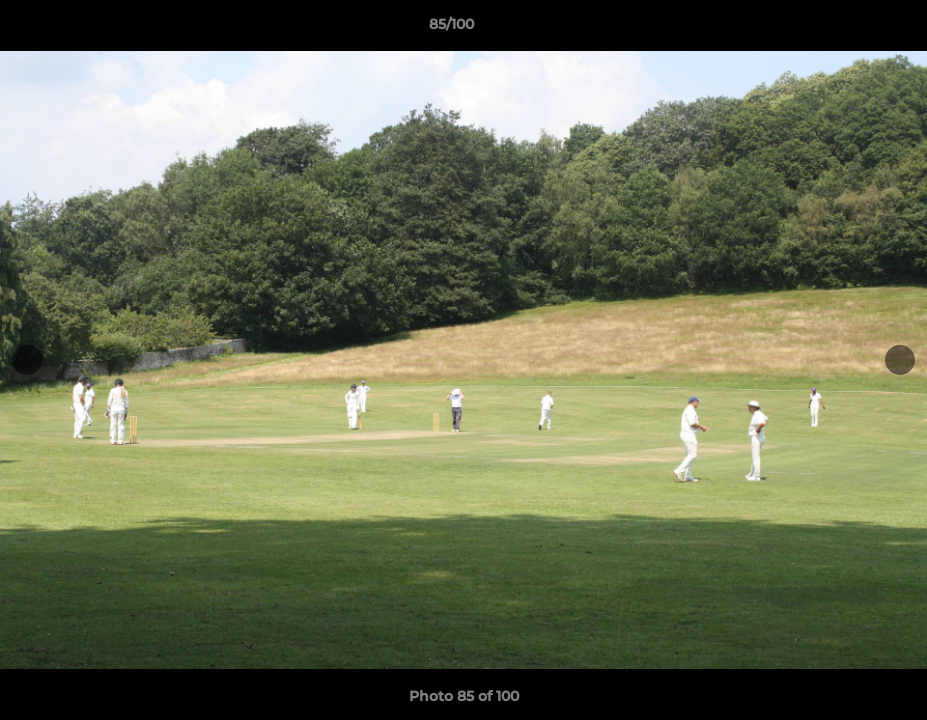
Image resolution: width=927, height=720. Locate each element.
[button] (843, 29)
